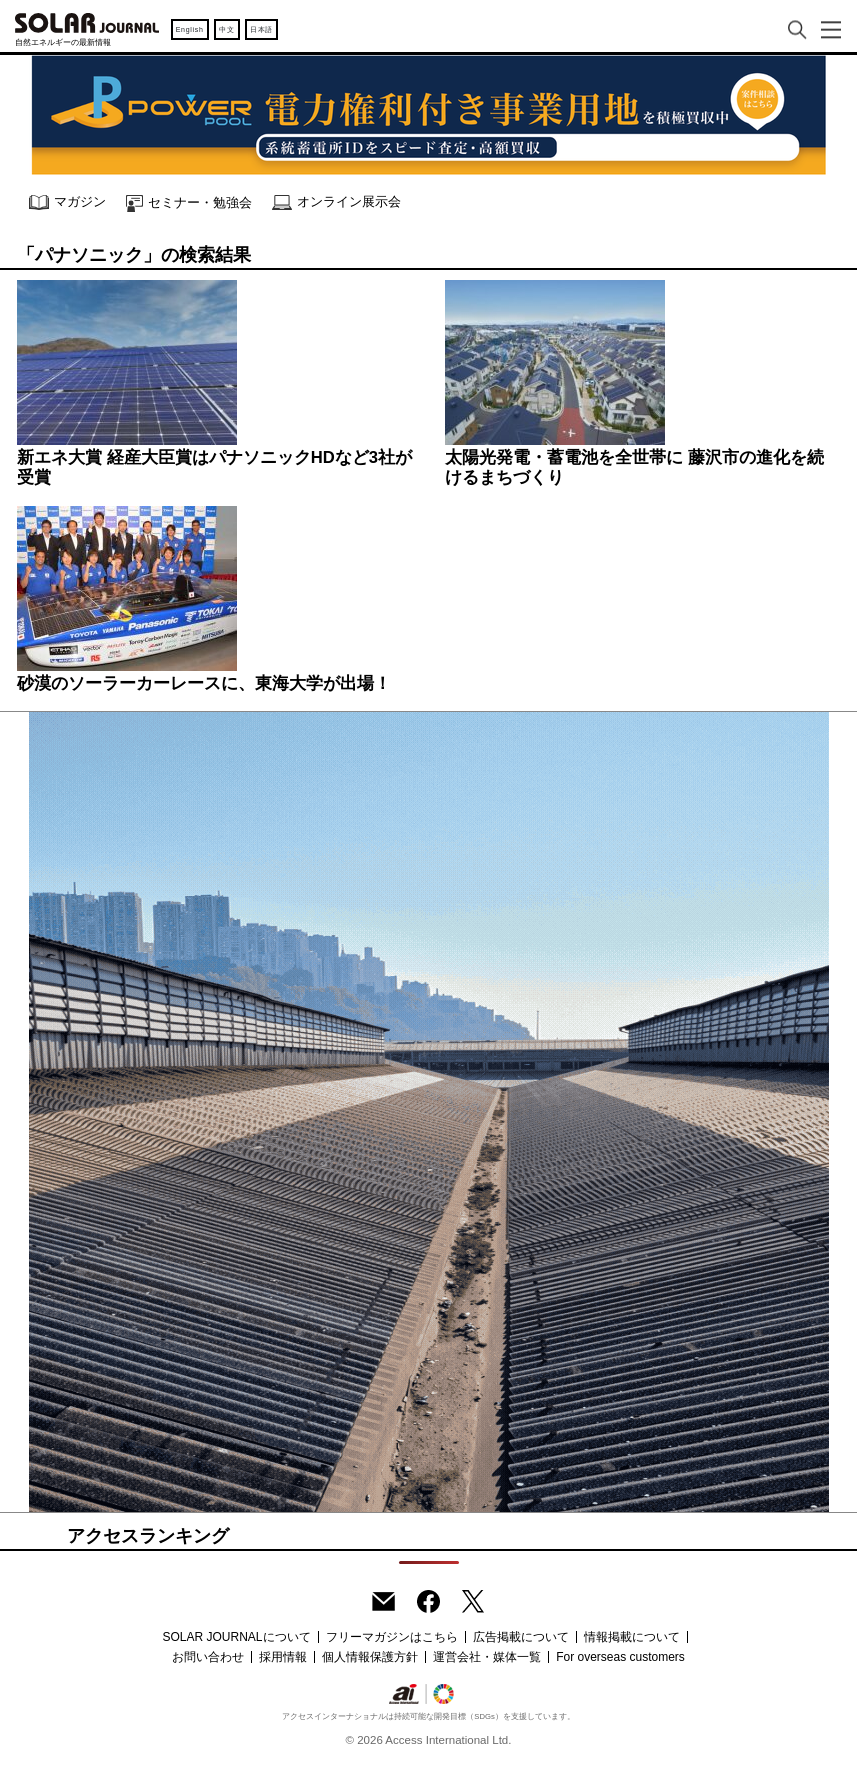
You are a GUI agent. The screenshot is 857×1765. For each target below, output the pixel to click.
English (190, 29)
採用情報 (283, 1657)
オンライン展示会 (336, 202)
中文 (226, 29)
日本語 (261, 29)
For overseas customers (620, 1657)
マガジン (67, 202)
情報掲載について (632, 1637)
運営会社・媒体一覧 (487, 1657)
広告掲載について (521, 1637)
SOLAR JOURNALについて (236, 1637)
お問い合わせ (208, 1657)
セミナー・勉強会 (189, 203)
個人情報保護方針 (370, 1657)
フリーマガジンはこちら (392, 1637)
